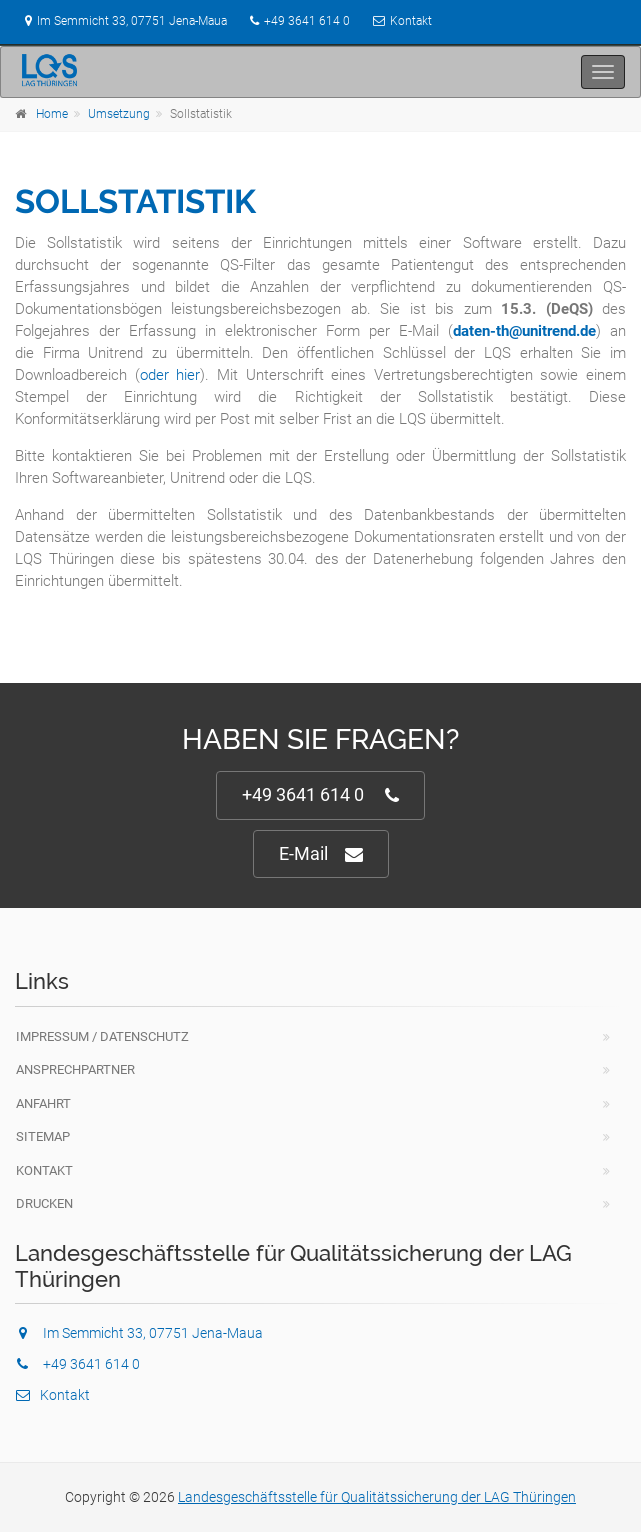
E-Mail (321, 854)
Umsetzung (119, 114)
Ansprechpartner (75, 1069)
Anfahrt (43, 1103)
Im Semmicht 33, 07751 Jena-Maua (121, 21)
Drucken (44, 1203)
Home (52, 114)
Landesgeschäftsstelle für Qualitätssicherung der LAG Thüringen (377, 1497)
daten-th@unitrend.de (524, 331)
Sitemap (43, 1136)
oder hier (170, 375)
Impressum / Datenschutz (102, 1036)
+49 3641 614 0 (307, 21)
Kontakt (411, 21)
